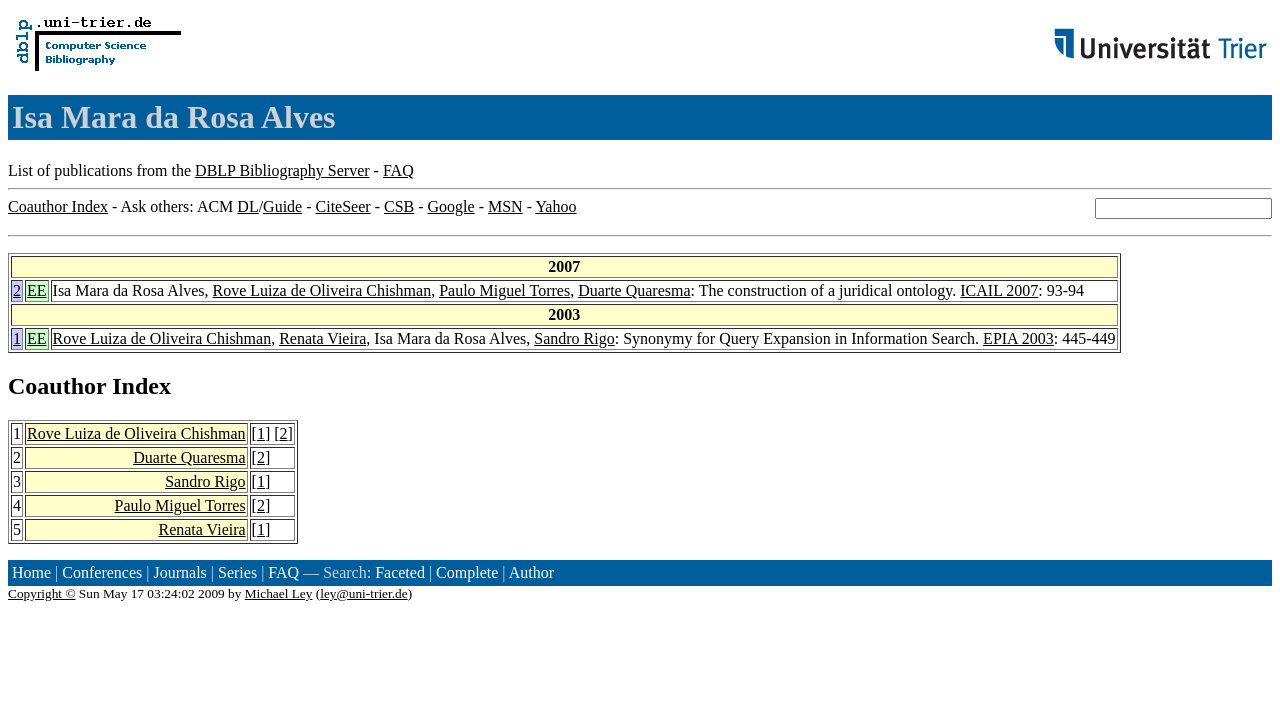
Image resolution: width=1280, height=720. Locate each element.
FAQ (398, 170)
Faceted (400, 572)
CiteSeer (343, 206)
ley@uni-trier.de (363, 593)
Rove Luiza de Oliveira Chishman (322, 290)
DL (247, 206)
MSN (505, 206)
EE (37, 290)
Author (531, 572)
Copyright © (42, 593)
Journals (179, 572)
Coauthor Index (58, 206)
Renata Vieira (322, 338)
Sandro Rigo (574, 338)
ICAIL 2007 (999, 290)
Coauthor (57, 386)
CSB (399, 206)
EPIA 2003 (1018, 338)
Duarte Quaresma (634, 290)
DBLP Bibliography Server (282, 170)
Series (237, 572)
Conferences (102, 572)
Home (31, 572)
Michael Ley (279, 593)
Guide (282, 206)
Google (451, 206)
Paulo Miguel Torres (504, 290)
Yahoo (555, 206)
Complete (467, 572)
